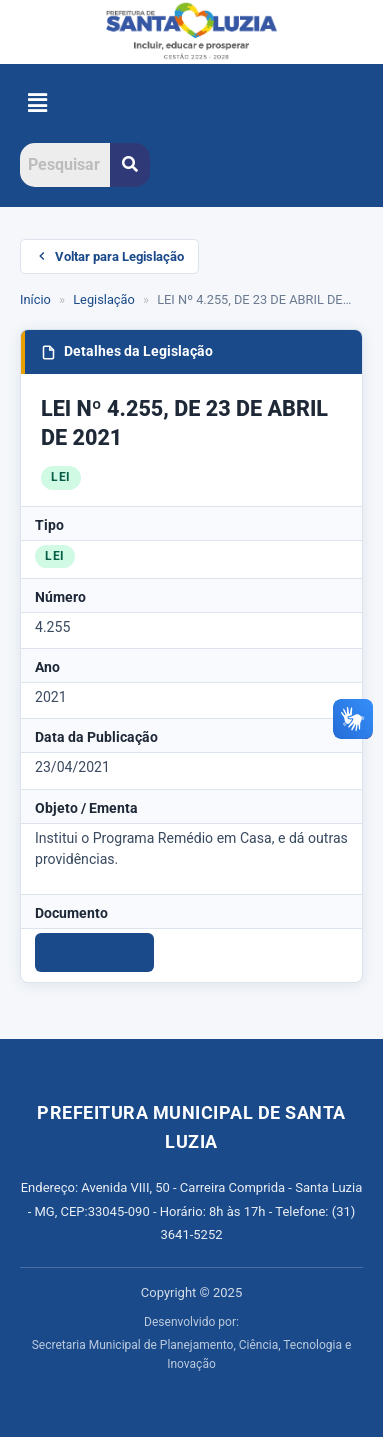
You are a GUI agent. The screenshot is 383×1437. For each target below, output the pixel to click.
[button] (37, 103)
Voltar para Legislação (109, 256)
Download (94, 952)
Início (35, 299)
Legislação (104, 299)
